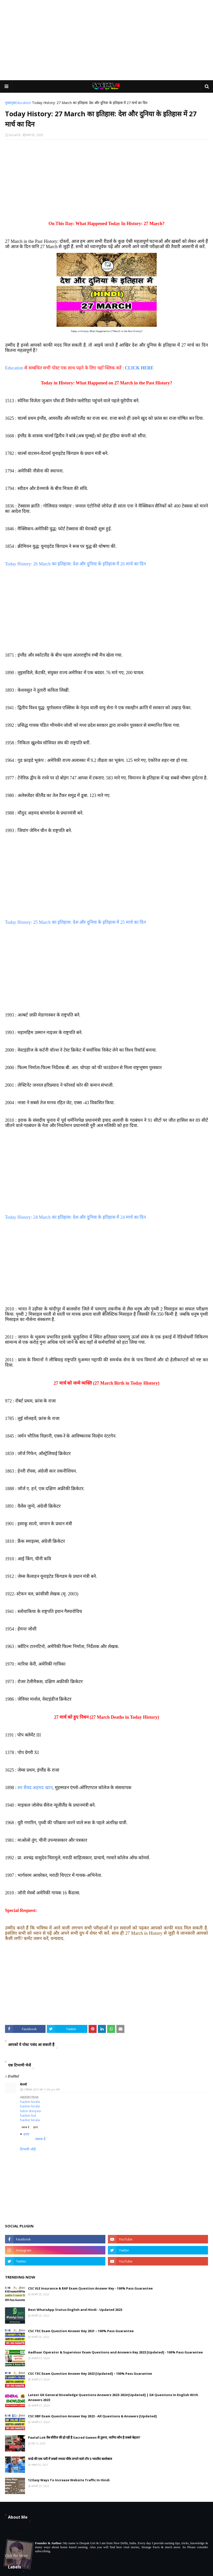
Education (23, 102)
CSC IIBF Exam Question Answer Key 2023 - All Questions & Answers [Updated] (92, 2416)
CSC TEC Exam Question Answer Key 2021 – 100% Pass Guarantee (81, 2331)
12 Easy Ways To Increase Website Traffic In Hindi (69, 2480)
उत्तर (26, 2134)
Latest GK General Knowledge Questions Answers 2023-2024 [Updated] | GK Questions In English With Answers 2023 (113, 2397)
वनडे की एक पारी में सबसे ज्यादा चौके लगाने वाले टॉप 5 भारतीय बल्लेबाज (70, 2458)
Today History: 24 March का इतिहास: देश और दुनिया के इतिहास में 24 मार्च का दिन (75, 1217)
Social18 (14, 135)
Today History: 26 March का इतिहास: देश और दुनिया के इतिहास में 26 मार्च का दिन (75, 563)
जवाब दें (25, 2127)
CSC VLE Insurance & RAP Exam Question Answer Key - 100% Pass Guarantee (90, 2288)
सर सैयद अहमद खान (35, 1787)
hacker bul (28, 2115)
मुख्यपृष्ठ (10, 102)
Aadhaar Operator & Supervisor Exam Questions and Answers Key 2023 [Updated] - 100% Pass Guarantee (115, 2352)
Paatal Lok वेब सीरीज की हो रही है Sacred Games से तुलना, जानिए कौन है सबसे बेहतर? (84, 2437)
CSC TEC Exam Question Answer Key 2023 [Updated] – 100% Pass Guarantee (90, 2373)
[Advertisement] (107, 40)
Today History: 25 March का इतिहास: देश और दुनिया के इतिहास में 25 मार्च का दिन (75, 922)
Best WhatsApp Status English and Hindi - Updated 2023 (75, 2309)
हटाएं (35, 2127)
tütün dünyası (30, 2111)
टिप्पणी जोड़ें (28, 2149)
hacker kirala (30, 2101)
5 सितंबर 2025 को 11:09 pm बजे (41, 2089)
